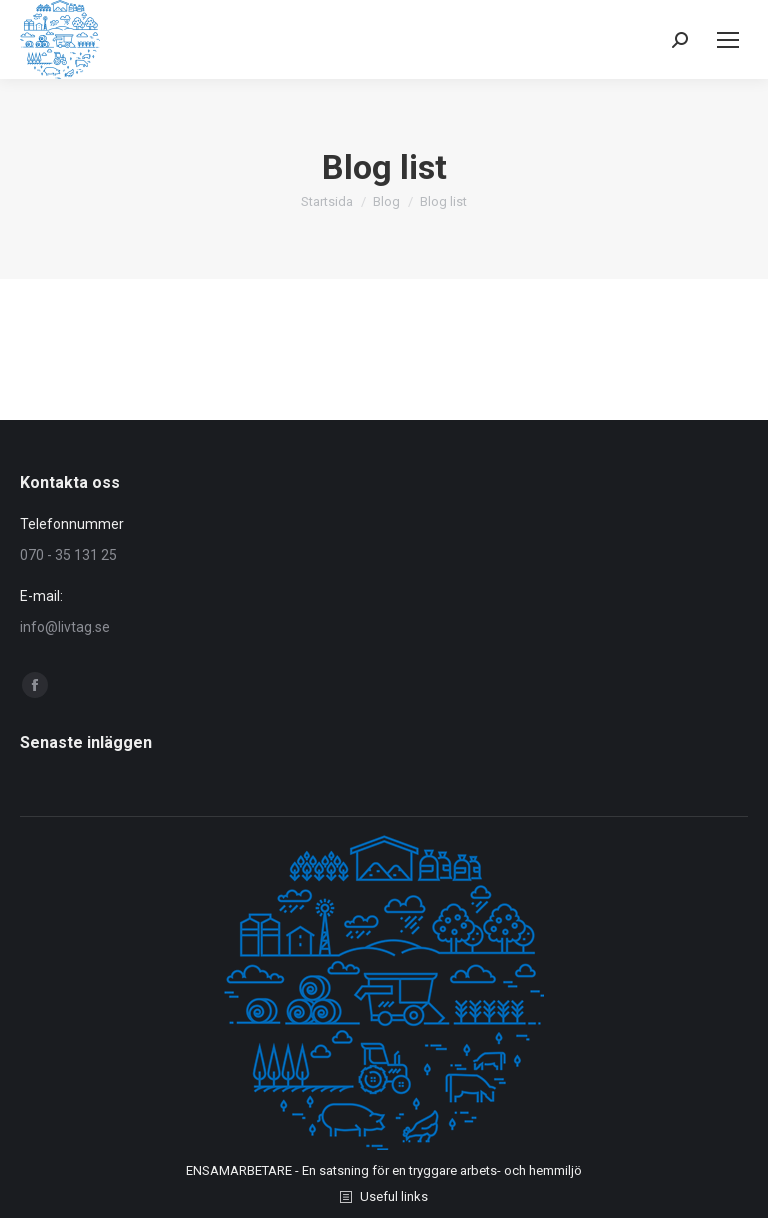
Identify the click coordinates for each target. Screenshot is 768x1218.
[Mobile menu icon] (728, 40)
